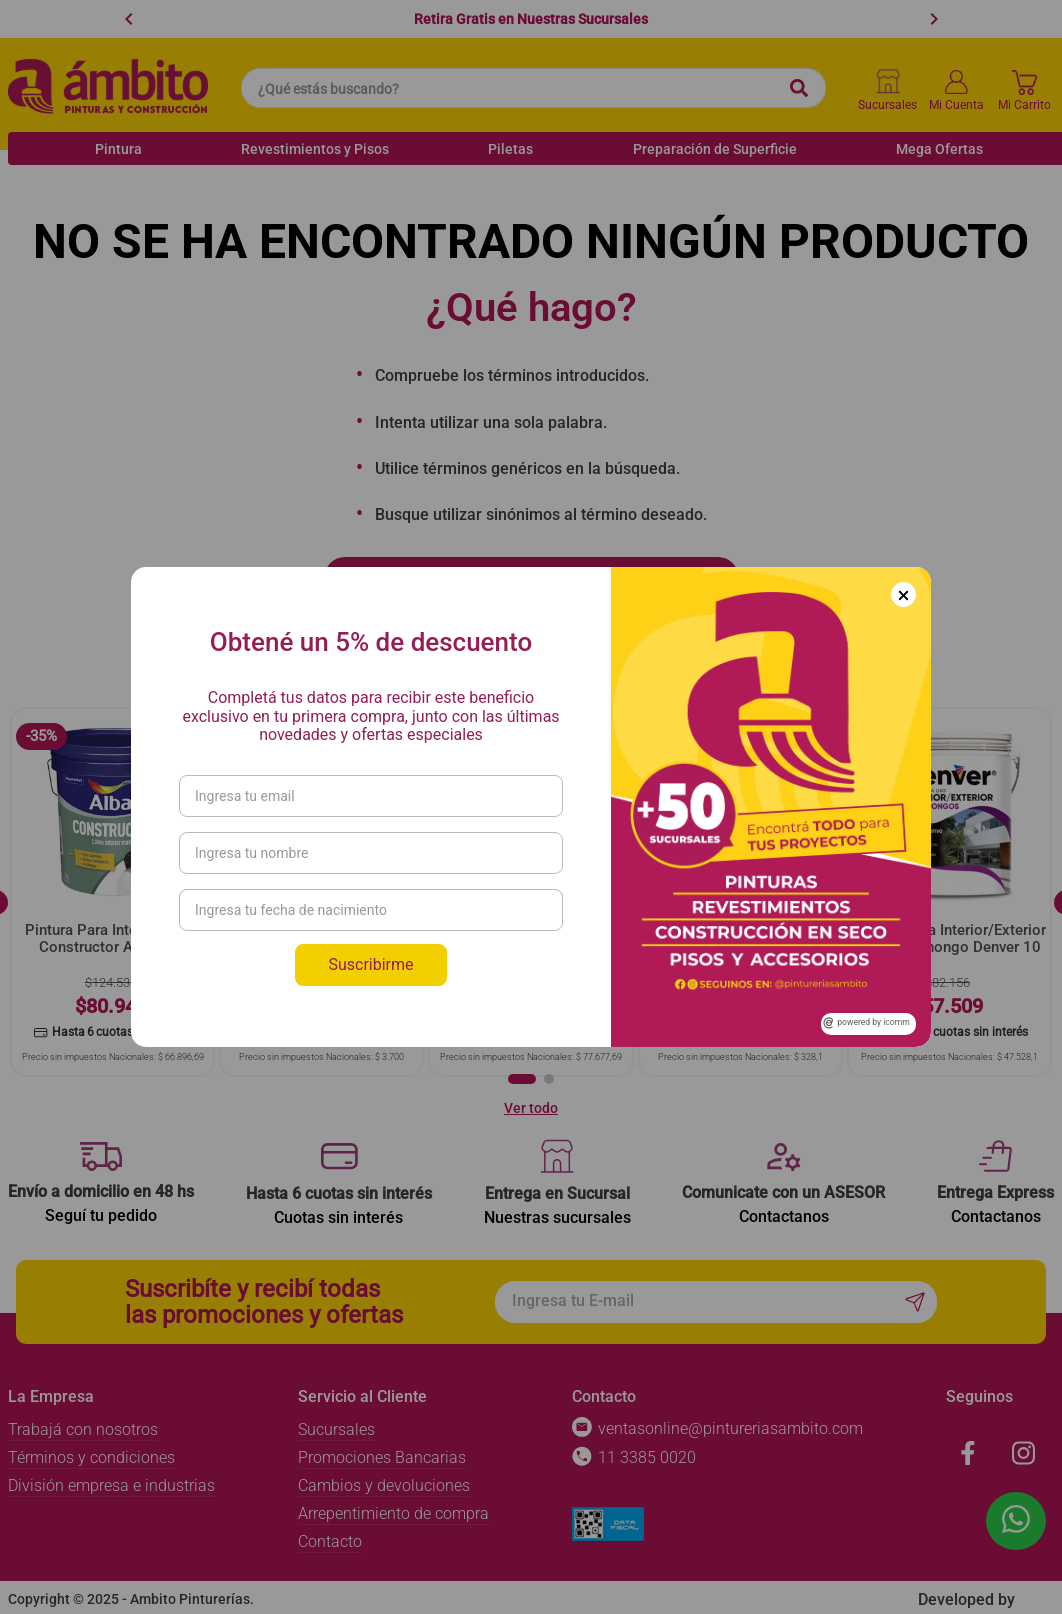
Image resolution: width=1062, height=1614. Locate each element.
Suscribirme (370, 964)
